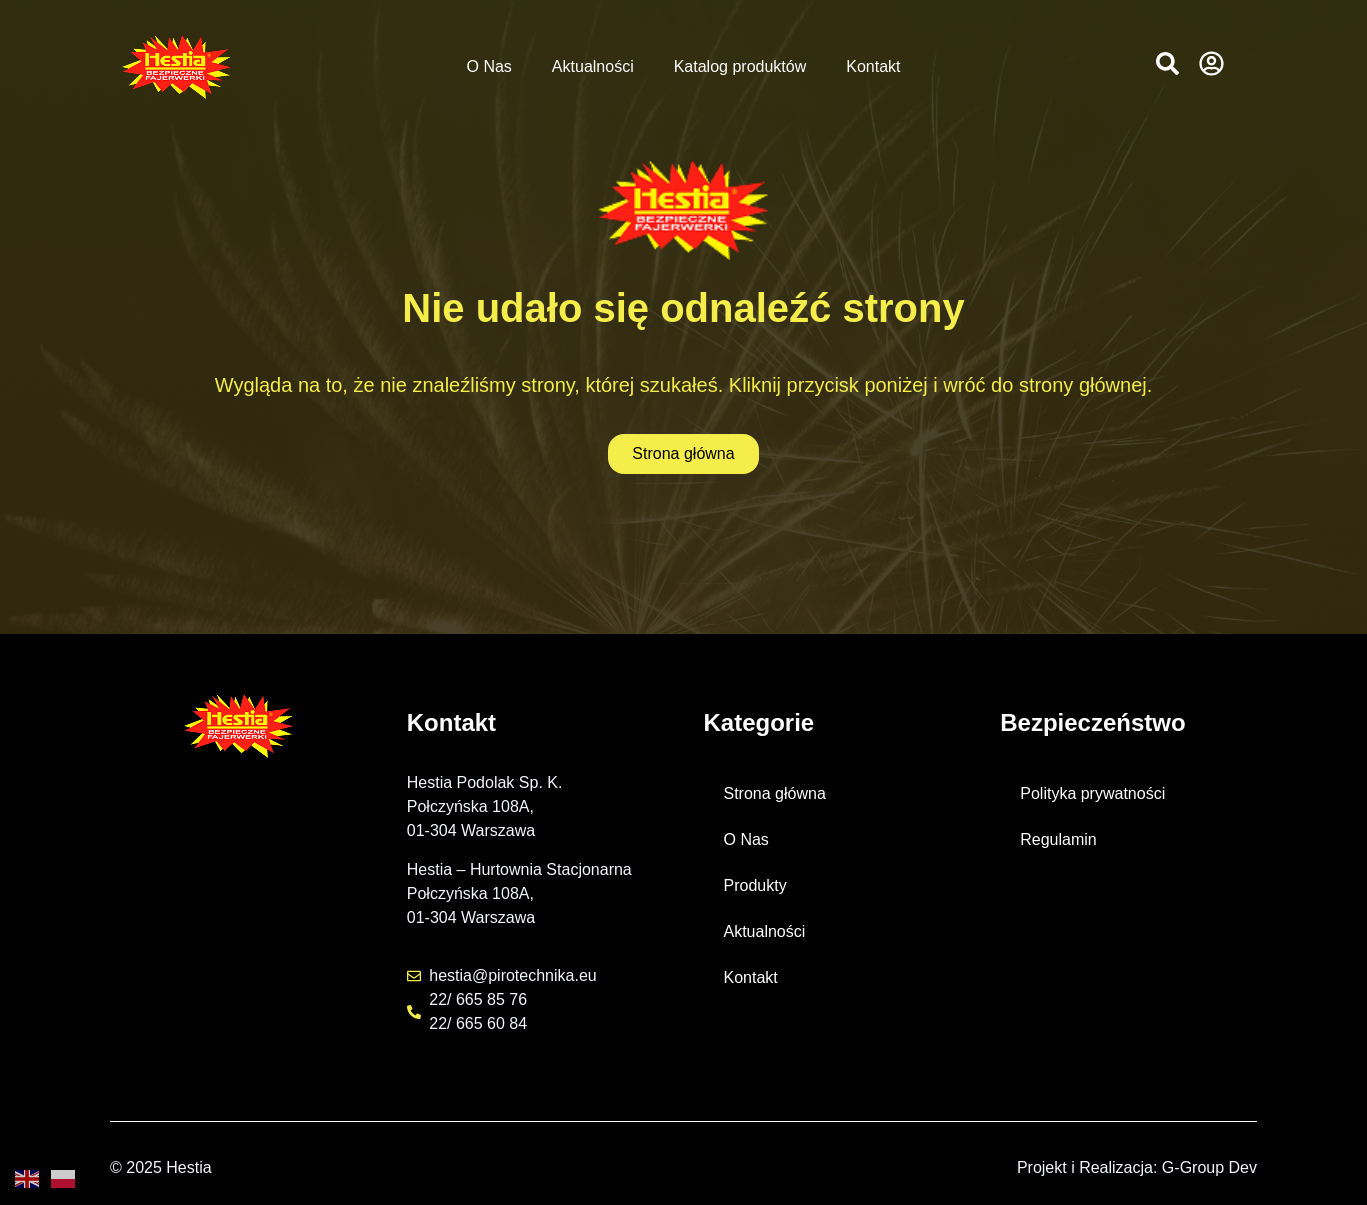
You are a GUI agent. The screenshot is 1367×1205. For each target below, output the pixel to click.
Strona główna (775, 793)
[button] (1167, 63)
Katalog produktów (740, 66)
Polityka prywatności (1092, 793)
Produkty (755, 885)
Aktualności (593, 66)
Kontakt (873, 66)
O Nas (489, 66)
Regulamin (1058, 839)
